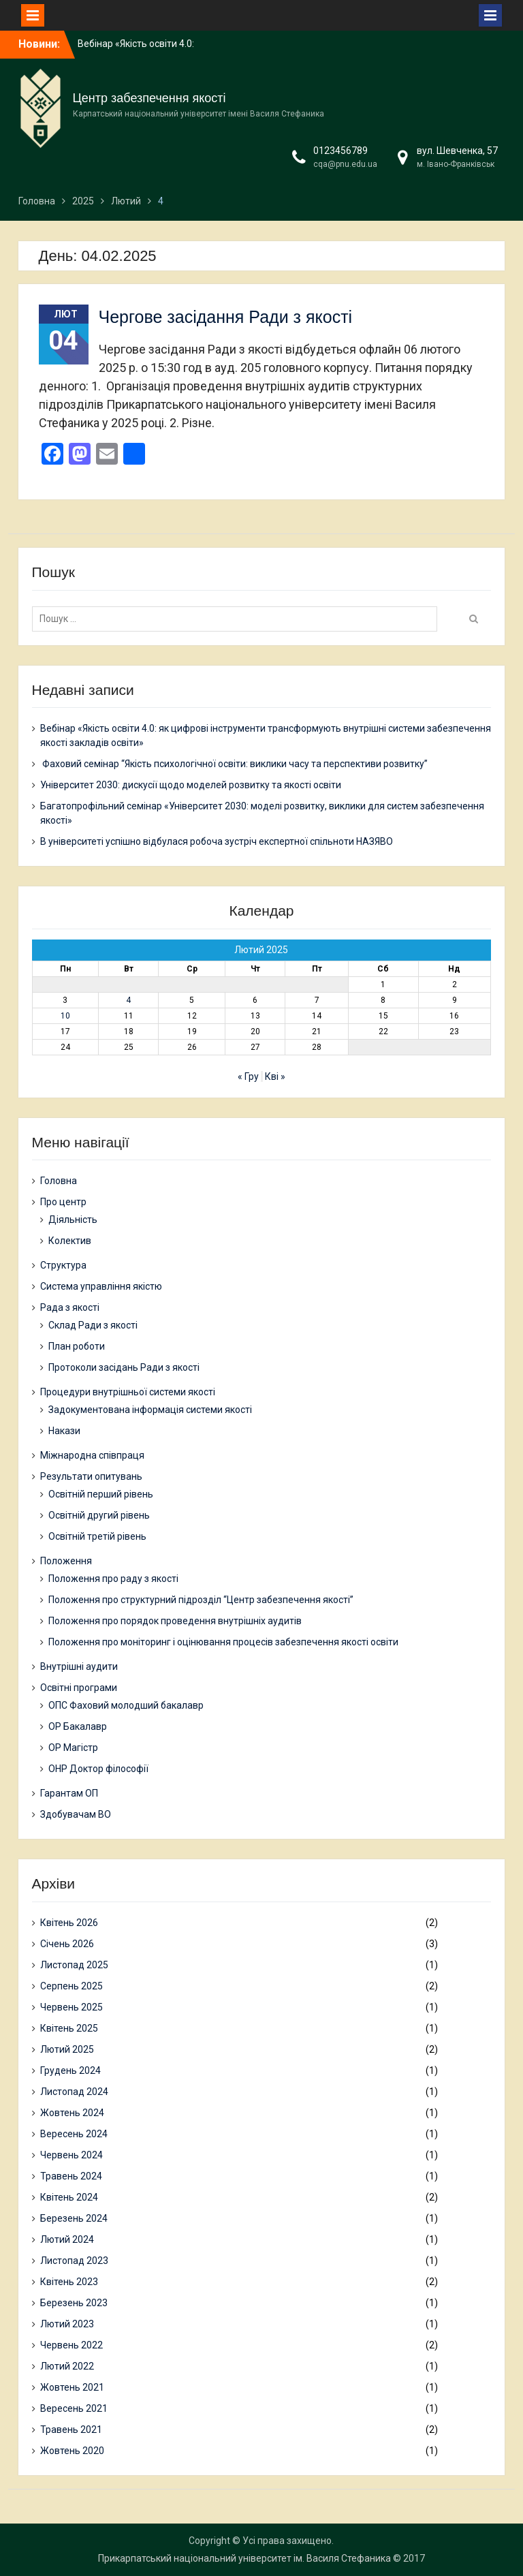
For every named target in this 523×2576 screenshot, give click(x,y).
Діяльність (72, 1219)
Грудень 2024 (70, 2070)
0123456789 (340, 150)
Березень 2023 (74, 2302)
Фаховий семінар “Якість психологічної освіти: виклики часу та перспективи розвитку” (234, 763)
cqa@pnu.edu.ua (345, 164)
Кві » (275, 1076)
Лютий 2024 (67, 2239)
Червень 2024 (71, 2155)
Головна (58, 1180)
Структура (63, 1265)
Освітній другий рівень (99, 1515)
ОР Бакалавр (77, 1726)
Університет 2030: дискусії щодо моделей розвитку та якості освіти (190, 784)
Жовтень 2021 (72, 2387)
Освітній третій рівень (97, 1536)
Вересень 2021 (74, 2408)
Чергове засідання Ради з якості (226, 316)
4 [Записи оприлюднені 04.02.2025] (128, 1000)
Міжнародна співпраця (92, 1455)
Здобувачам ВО (75, 1814)
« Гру (248, 1076)
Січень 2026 (67, 1943)
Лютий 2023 (67, 2323)
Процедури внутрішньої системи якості (127, 1391)
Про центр (63, 1201)
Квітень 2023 (69, 2281)
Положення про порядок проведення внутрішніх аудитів (175, 1620)
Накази (64, 1430)
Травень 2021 (71, 2429)
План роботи (76, 1346)
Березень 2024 (74, 2218)
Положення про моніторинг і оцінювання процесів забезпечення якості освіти (223, 1641)
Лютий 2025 (67, 2049)
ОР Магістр (73, 1747)
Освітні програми (78, 1687)
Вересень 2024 (74, 2133)
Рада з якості (69, 1307)
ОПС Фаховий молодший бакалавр (126, 1705)
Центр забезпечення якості (149, 98)
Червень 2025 (71, 2007)
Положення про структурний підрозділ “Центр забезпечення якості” (200, 1599)
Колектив (69, 1240)
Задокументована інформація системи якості (150, 1409)
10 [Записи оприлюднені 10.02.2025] (65, 1016)
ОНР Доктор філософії (98, 1768)
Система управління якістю (101, 1286)
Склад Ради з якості (93, 1325)
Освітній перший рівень (100, 1494)
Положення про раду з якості (113, 1578)
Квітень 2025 (69, 2028)
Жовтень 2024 (72, 2112)
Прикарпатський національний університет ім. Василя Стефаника (244, 2558)
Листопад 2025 (74, 1964)
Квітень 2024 (69, 2197)
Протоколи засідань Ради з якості (124, 1367)
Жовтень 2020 (72, 2450)
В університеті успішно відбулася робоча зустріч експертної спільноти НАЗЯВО (216, 841)
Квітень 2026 (69, 1922)
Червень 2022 (71, 2345)
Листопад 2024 (74, 2091)
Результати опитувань (91, 1476)
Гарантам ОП (69, 1793)
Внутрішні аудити (79, 1666)
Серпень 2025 (71, 1986)
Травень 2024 (71, 2176)
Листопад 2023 (74, 2260)
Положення (66, 1560)
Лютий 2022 (67, 2366)
